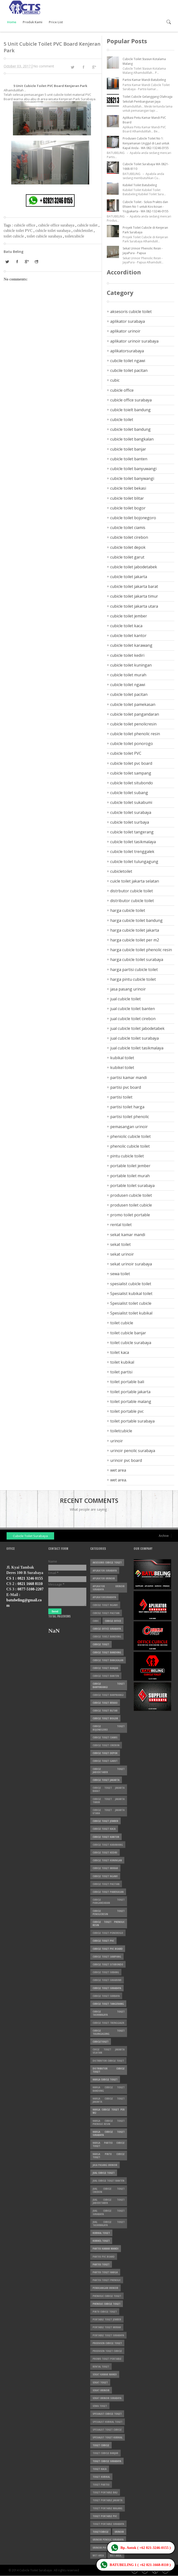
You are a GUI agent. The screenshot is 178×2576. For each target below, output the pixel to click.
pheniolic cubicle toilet (130, 1136)
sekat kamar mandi (127, 1234)
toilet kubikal (122, 1362)
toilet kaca (119, 1352)
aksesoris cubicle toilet (131, 311)
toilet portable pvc (127, 1411)
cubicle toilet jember (128, 616)
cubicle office (25, 225)
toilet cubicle (14, 236)
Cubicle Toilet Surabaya (30, 1536)
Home (11, 22)
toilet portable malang (130, 1401)
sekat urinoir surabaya (131, 1264)
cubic (114, 380)
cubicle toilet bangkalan (132, 439)
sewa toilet (120, 1273)
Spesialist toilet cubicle (130, 1303)
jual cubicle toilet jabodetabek (137, 1028)
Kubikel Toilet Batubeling (140, 185)
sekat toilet (120, 1244)
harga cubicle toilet (127, 910)
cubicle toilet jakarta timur (134, 596)
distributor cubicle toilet (132, 900)
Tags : (9, 225)
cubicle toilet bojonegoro (133, 517)
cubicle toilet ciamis (127, 527)
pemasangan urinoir (129, 1126)
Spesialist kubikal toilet (131, 1293)
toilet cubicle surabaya (45, 236)
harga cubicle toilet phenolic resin (141, 949)
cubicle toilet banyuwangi (133, 468)
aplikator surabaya (127, 321)
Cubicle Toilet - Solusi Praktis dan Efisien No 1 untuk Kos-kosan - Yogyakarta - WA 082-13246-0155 (145, 206)
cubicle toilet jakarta (128, 576)
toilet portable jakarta (130, 1391)
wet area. (118, 1480)
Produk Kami (32, 22)
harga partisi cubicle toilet (134, 969)
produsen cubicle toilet (131, 1195)
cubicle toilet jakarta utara (134, 606)
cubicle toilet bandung (130, 429)
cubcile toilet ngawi (127, 360)
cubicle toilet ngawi (127, 684)
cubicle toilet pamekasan (132, 704)
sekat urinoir (122, 1254)
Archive (164, 1536)
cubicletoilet (83, 230)
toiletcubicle (74, 236)
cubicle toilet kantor (128, 635)
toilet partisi (121, 1372)
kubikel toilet (122, 1067)
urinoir (116, 1441)
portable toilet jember (130, 1165)
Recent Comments (89, 1500)
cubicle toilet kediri (127, 655)
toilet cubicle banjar (128, 1333)
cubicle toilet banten (128, 459)
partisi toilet (121, 1097)
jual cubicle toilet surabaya (134, 1038)
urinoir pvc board (126, 1460)
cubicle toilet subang (129, 792)
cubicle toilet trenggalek (132, 851)
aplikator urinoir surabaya (134, 341)
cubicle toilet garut (127, 557)
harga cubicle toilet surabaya (136, 959)
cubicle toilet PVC (18, 230)
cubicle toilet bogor (128, 508)
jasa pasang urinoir (128, 989)
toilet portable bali (127, 1381)
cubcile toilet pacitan (129, 370)
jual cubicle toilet (125, 999)
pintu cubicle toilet (127, 1156)
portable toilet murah (130, 1175)
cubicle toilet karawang (131, 645)
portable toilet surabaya (132, 1185)
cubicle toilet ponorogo (131, 743)
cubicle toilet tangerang (132, 832)
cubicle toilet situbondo (131, 783)
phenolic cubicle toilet (130, 1146)
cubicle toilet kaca (126, 625)
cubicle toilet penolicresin (133, 724)
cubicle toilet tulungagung (134, 861)
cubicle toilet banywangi (132, 478)
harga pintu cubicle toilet (133, 979)
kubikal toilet (122, 1057)
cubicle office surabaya (56, 225)
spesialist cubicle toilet (130, 1283)
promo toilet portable (130, 1215)
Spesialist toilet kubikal (131, 1313)
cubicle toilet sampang (130, 773)
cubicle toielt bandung (130, 409)
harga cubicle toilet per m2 (134, 940)
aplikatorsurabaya (127, 351)
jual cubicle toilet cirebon (133, 1018)
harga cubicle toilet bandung (136, 920)
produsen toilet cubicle (131, 1205)
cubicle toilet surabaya (53, 230)
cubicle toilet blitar (127, 498)
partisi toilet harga (127, 1107)
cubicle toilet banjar (128, 449)
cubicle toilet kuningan (131, 665)
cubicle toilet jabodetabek (133, 567)
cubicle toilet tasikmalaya (133, 841)
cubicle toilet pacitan (129, 694)
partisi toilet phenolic (129, 1116)
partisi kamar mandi (128, 1077)
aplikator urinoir (125, 331)
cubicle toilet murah (128, 675)
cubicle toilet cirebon (129, 537)
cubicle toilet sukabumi (131, 802)
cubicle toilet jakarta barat (134, 586)
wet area (118, 1470)
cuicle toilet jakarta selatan (134, 881)
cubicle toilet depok (128, 547)
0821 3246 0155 (30, 1578)
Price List (56, 22)
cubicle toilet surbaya (129, 822)
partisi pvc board (125, 1087)
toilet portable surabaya (132, 1421)
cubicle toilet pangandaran (134, 714)
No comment (43, 66)
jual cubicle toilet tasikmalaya (136, 1048)
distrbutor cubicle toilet (131, 891)
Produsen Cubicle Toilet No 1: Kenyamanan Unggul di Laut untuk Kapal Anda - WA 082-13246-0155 (146, 143)
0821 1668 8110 (30, 1584)
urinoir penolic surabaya (132, 1450)
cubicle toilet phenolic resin (135, 733)
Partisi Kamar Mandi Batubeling (144, 80)
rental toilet (121, 1224)
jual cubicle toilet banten (132, 1008)
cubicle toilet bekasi (128, 488)
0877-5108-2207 (31, 1589)
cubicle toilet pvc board (131, 763)
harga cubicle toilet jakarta (134, 930)
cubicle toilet (88, 225)
